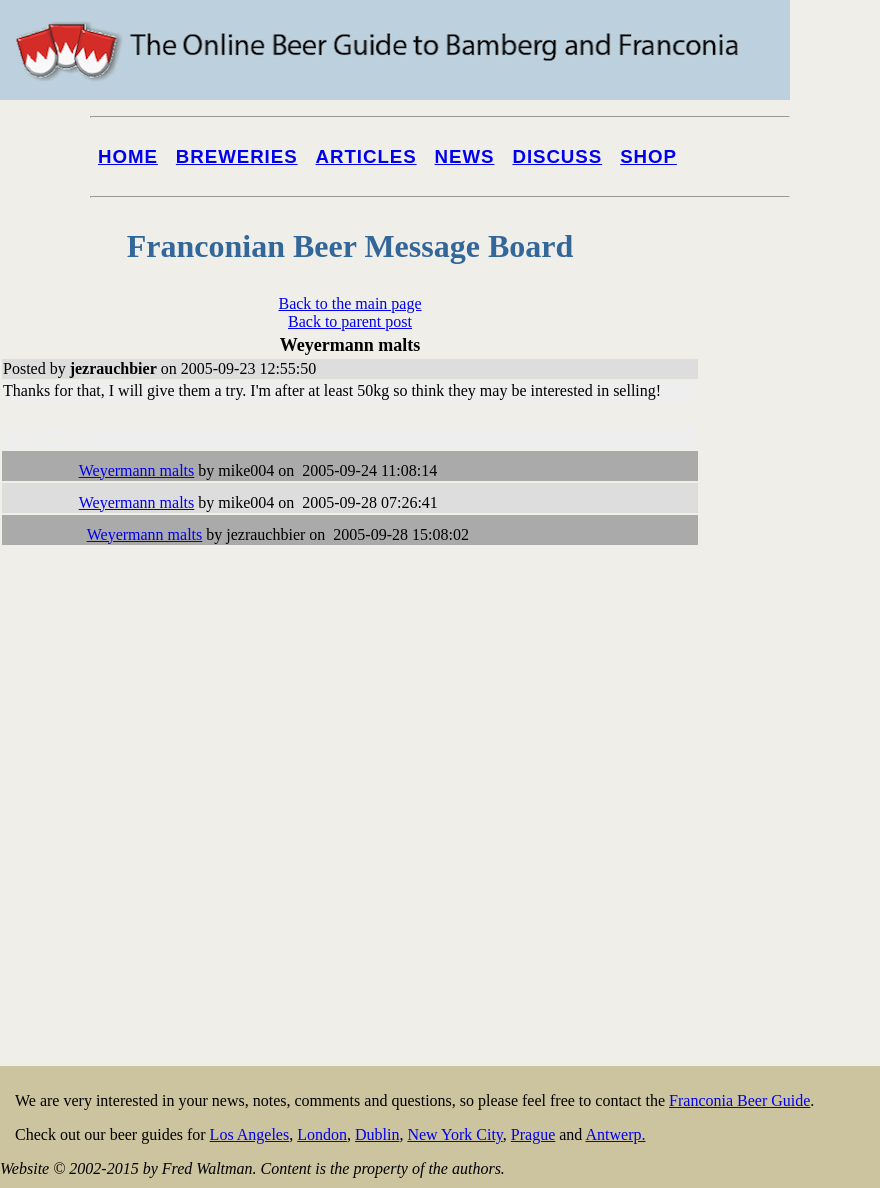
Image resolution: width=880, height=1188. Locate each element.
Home (128, 156)
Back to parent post (350, 321)
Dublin (377, 1134)
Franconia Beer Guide (739, 1100)
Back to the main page (349, 303)
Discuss (557, 156)
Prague (533, 1134)
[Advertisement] (800, 762)
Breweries (237, 156)
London (322, 1134)
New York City (454, 1134)
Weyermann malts (137, 470)
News (465, 156)
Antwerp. (615, 1134)
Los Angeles (250, 1134)
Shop (648, 156)
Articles (366, 156)
